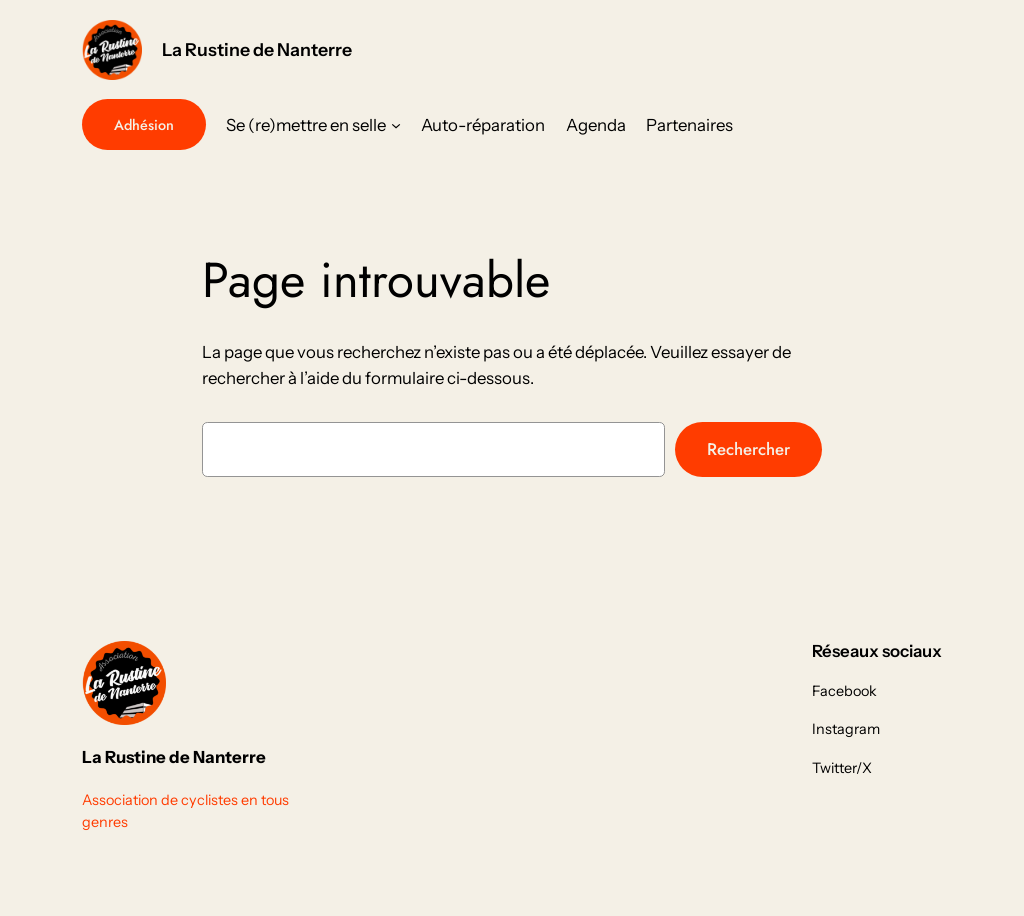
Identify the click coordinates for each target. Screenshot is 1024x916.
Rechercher (748, 449)
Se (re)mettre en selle (306, 125)
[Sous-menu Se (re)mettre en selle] (396, 125)
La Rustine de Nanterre (257, 49)
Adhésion (144, 125)
